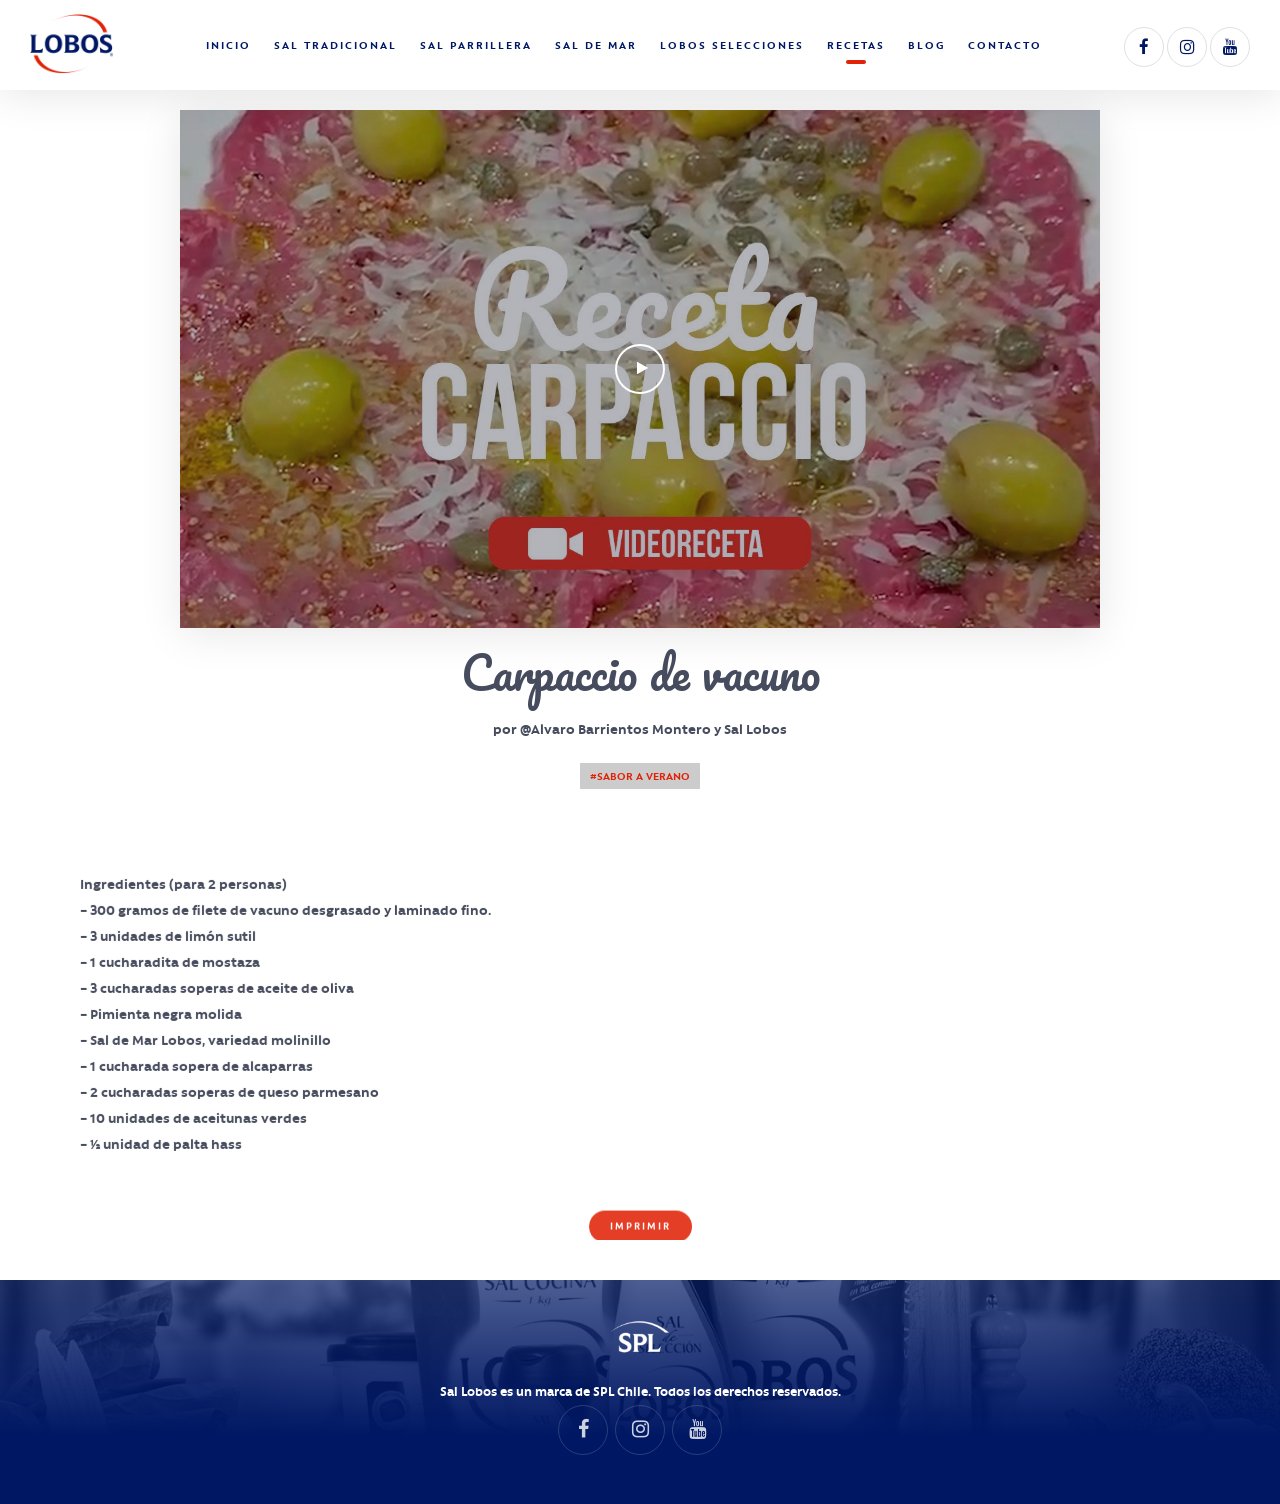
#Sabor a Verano (640, 776)
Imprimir (640, 1227)
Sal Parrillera (476, 45)
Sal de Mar (596, 45)
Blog (926, 45)
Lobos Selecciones (732, 45)
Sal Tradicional (335, 45)
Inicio (228, 45)
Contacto (1005, 45)
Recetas (856, 45)
